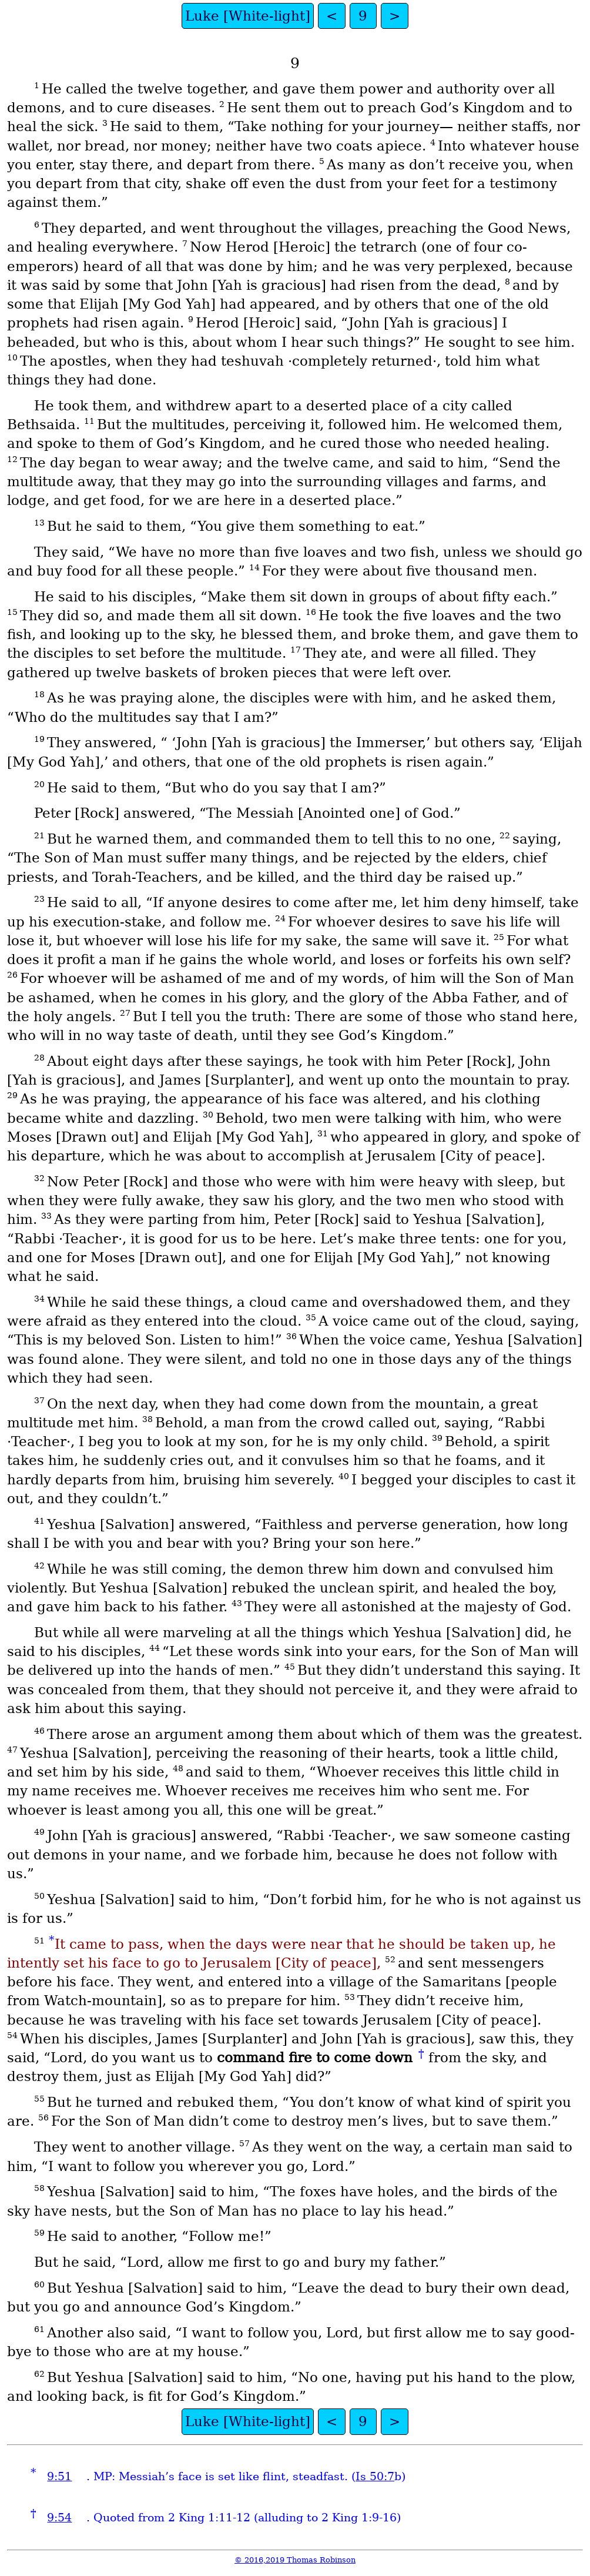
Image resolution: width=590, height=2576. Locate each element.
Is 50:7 (375, 2476)
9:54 (59, 2517)
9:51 (59, 2476)
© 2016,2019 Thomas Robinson (295, 2559)
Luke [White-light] (247, 16)
